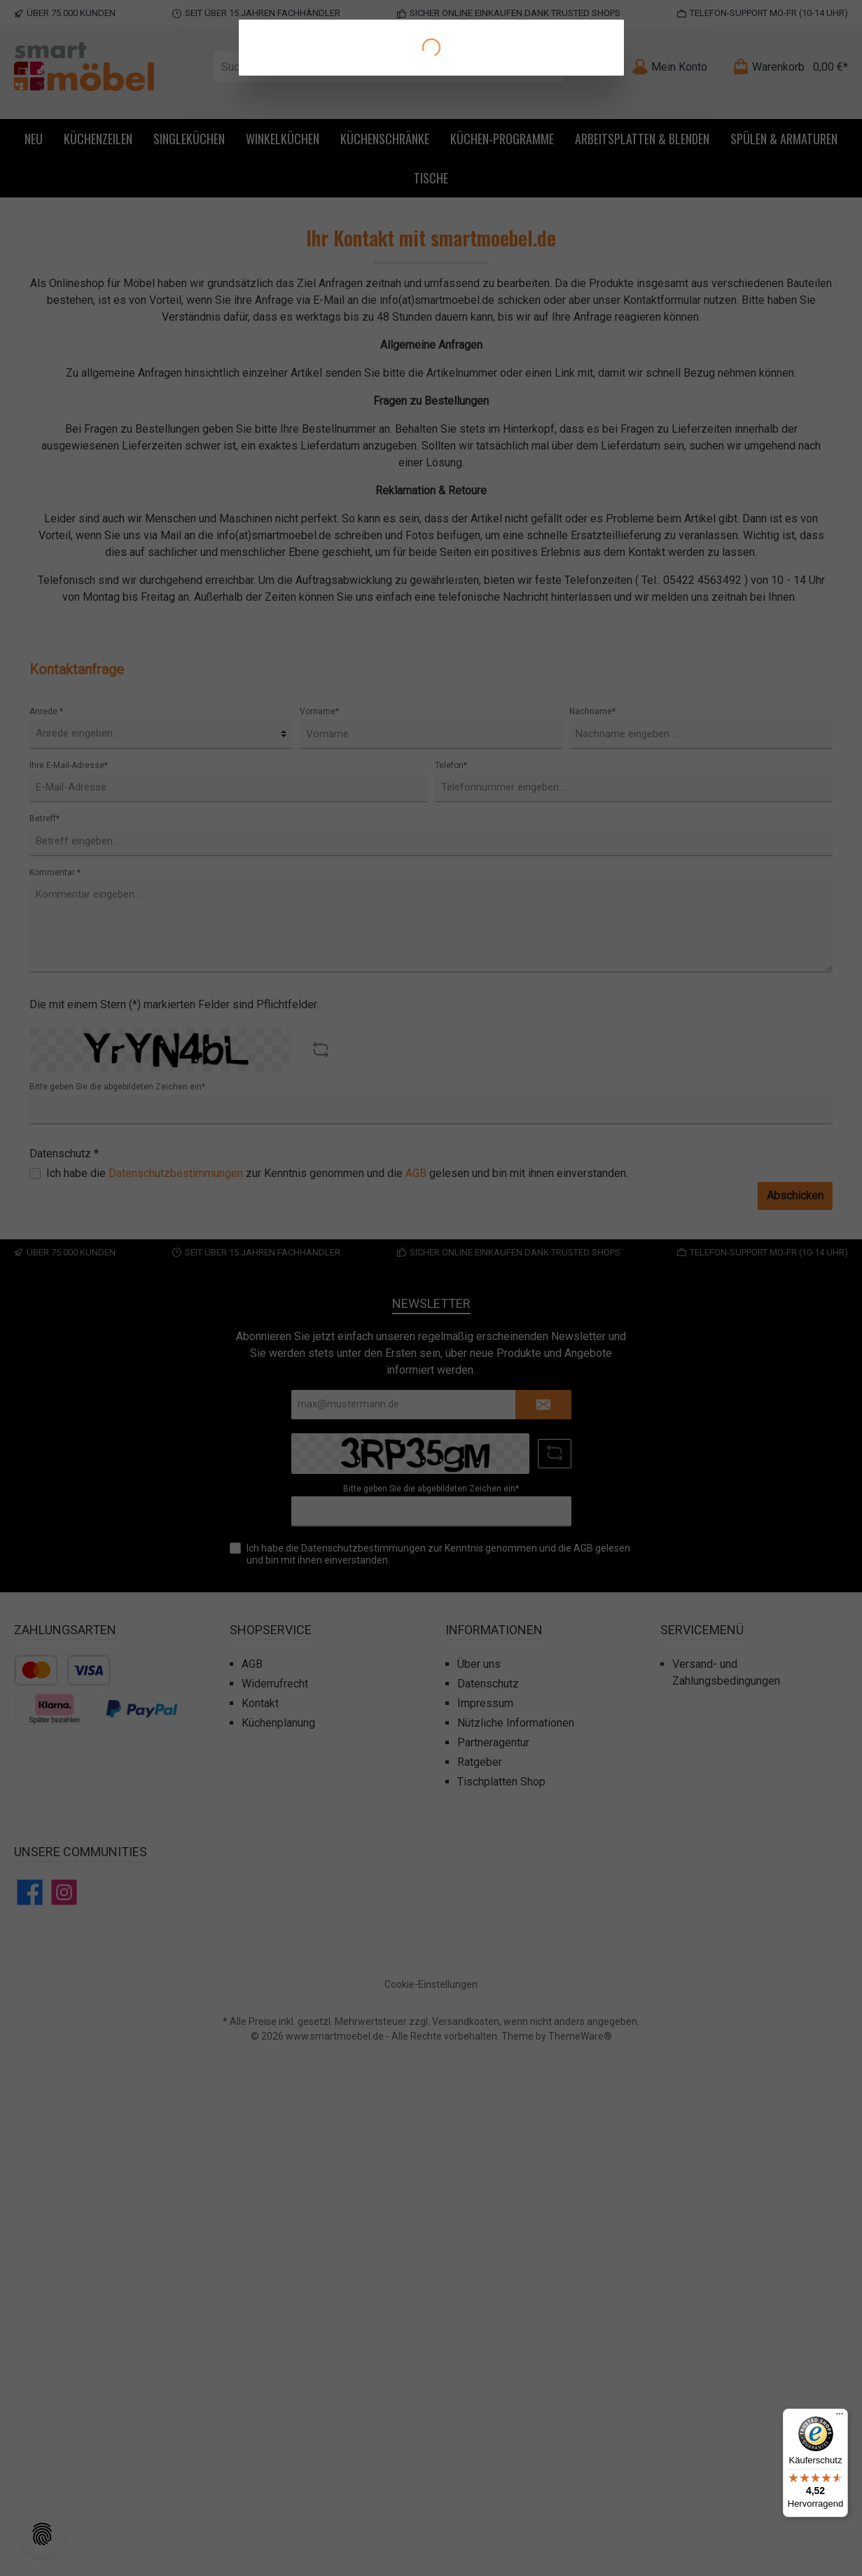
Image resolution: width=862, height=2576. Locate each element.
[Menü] (839, 2417)
